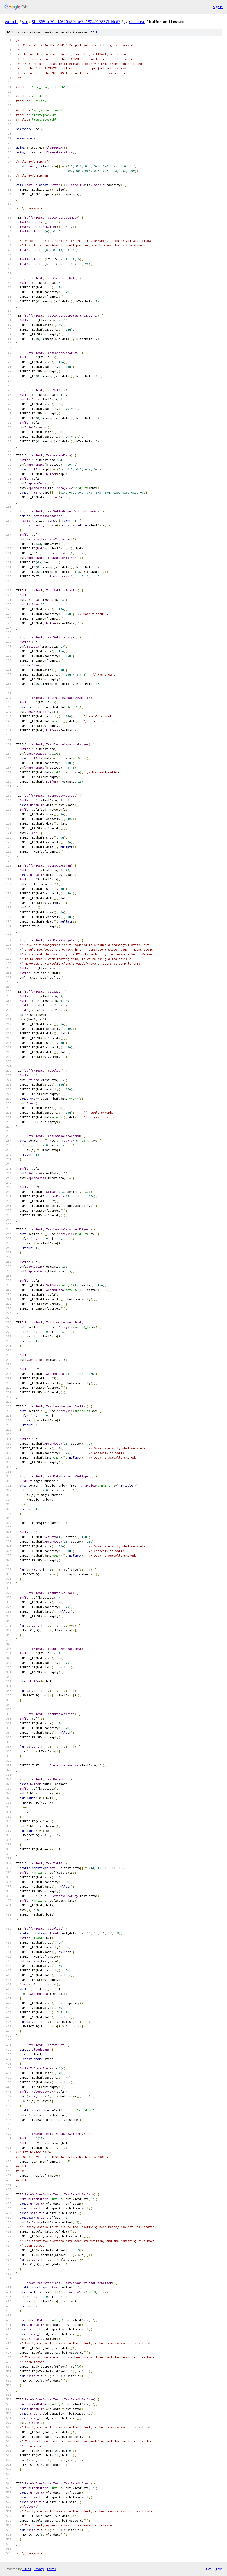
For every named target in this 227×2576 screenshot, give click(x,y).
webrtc (11, 21)
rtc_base (137, 21)
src (25, 21)
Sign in (218, 7)
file (95, 32)
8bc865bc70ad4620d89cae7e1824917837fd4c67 (76, 21)
